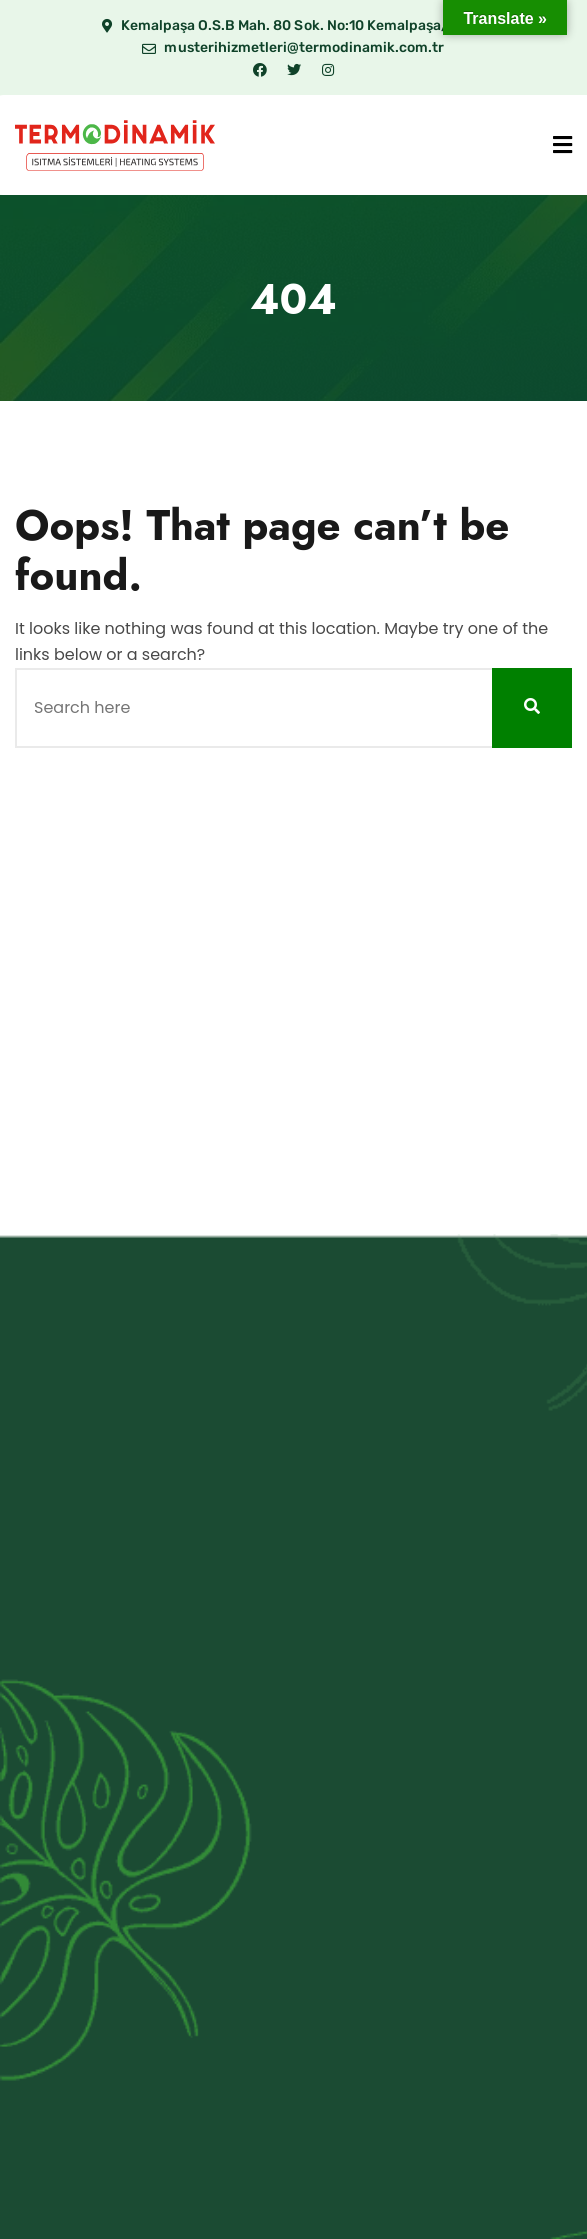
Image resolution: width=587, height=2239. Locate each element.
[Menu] (562, 145)
